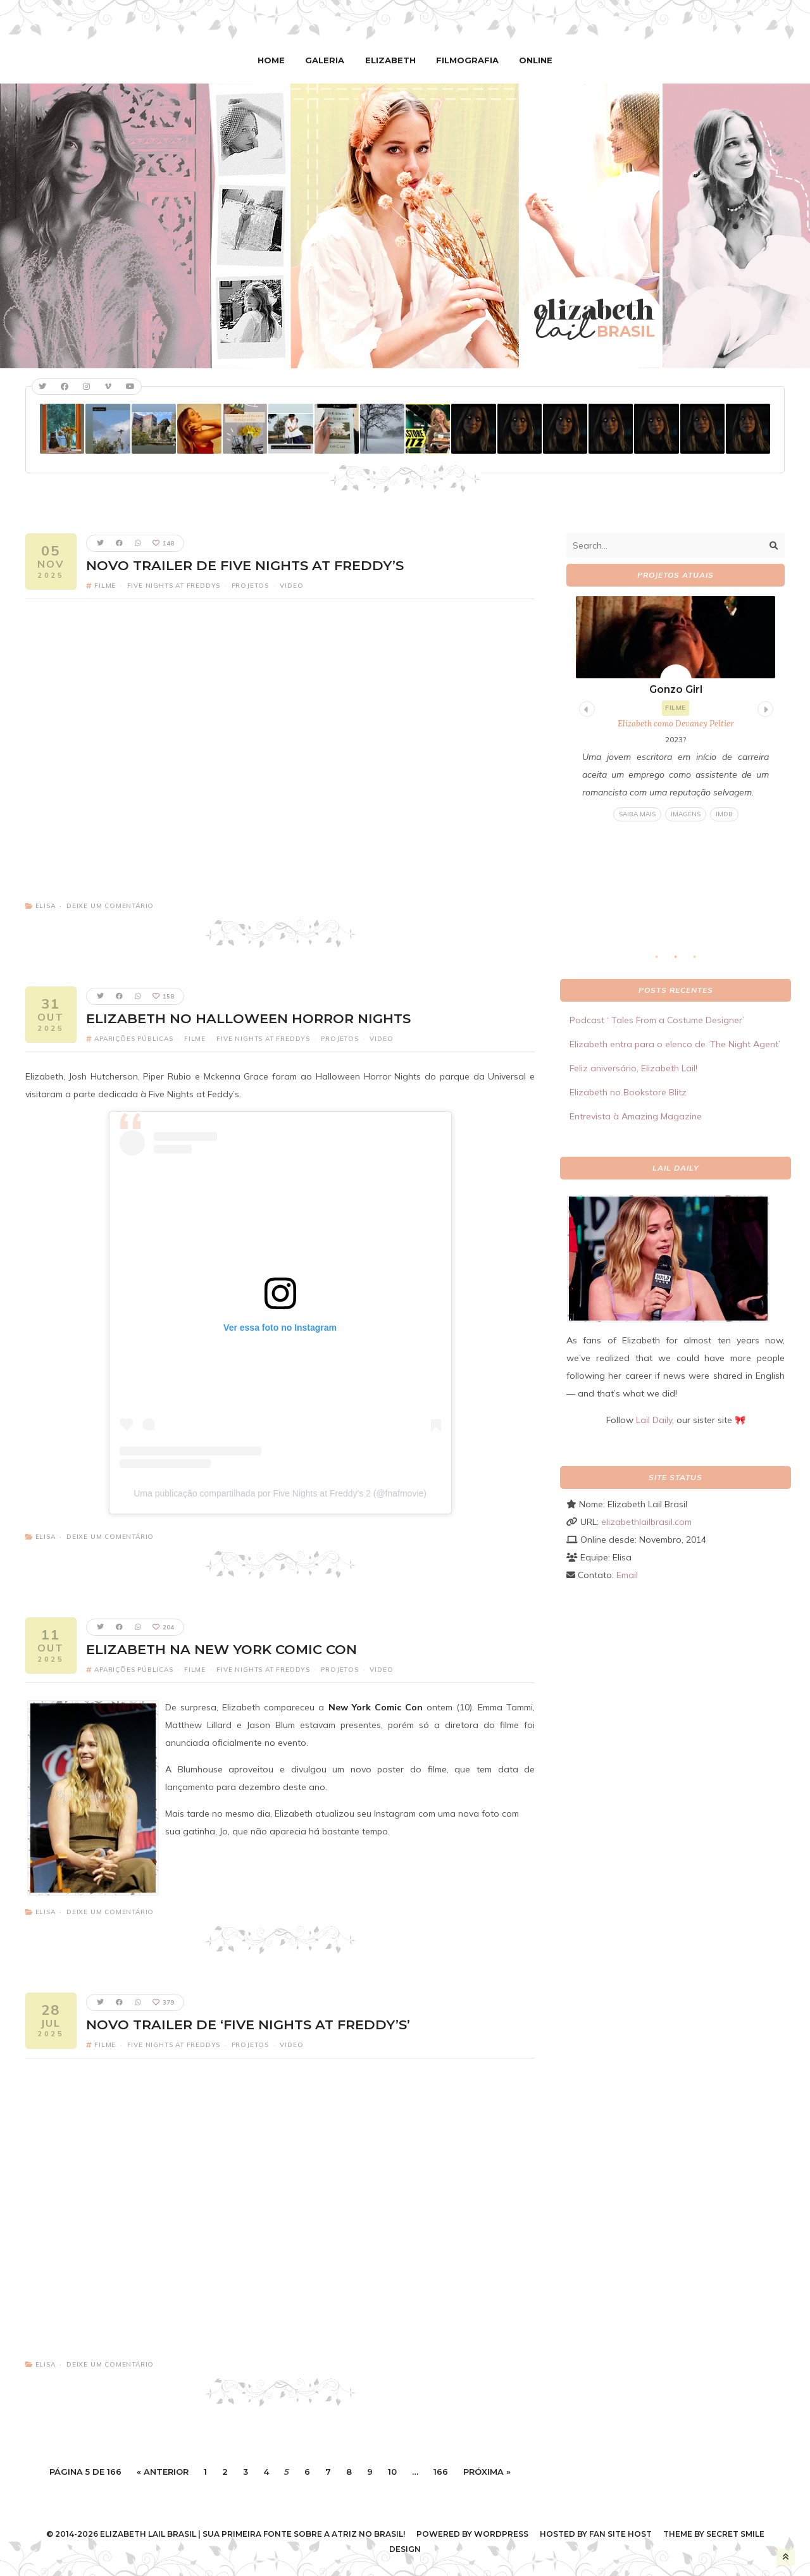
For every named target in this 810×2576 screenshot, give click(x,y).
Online (532, 60)
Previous (585, 706)
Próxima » (487, 2471)
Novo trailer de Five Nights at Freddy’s (245, 565)
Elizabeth (391, 60)
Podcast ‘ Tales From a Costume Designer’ (657, 1020)
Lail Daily (654, 1420)
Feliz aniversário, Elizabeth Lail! (633, 1068)
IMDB (724, 814)
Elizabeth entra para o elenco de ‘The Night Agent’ (675, 1044)
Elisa (45, 906)
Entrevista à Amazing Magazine (636, 1116)
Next (763, 706)
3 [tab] (701, 960)
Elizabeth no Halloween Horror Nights (248, 1018)
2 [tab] (682, 960)
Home (275, 60)
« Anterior (163, 2471)
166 (440, 2471)
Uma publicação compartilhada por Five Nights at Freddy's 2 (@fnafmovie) (280, 1493)
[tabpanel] (675, 709)
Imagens (686, 814)
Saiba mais (637, 814)
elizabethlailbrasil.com (646, 1522)
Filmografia (466, 60)
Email (627, 1575)
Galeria (327, 60)
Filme (105, 586)
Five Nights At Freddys (174, 586)
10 (392, 2471)
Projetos (250, 586)
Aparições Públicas (133, 1039)
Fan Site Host (620, 2534)
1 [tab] (663, 960)
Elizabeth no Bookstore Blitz (628, 1092)
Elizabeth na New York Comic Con (221, 1649)
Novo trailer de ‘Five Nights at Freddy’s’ (248, 2024)
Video (291, 586)
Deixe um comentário (110, 906)
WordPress (501, 2534)
